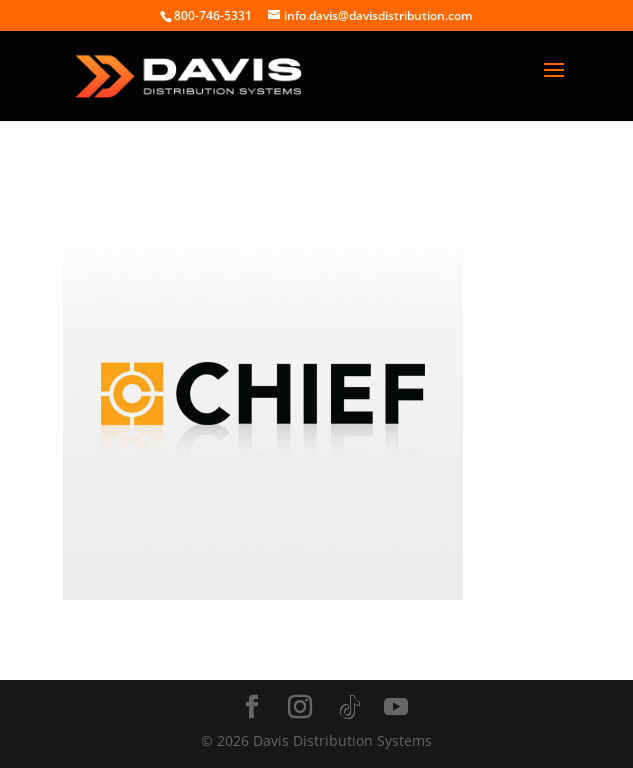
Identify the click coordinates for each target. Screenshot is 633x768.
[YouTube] (396, 707)
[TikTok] (350, 708)
